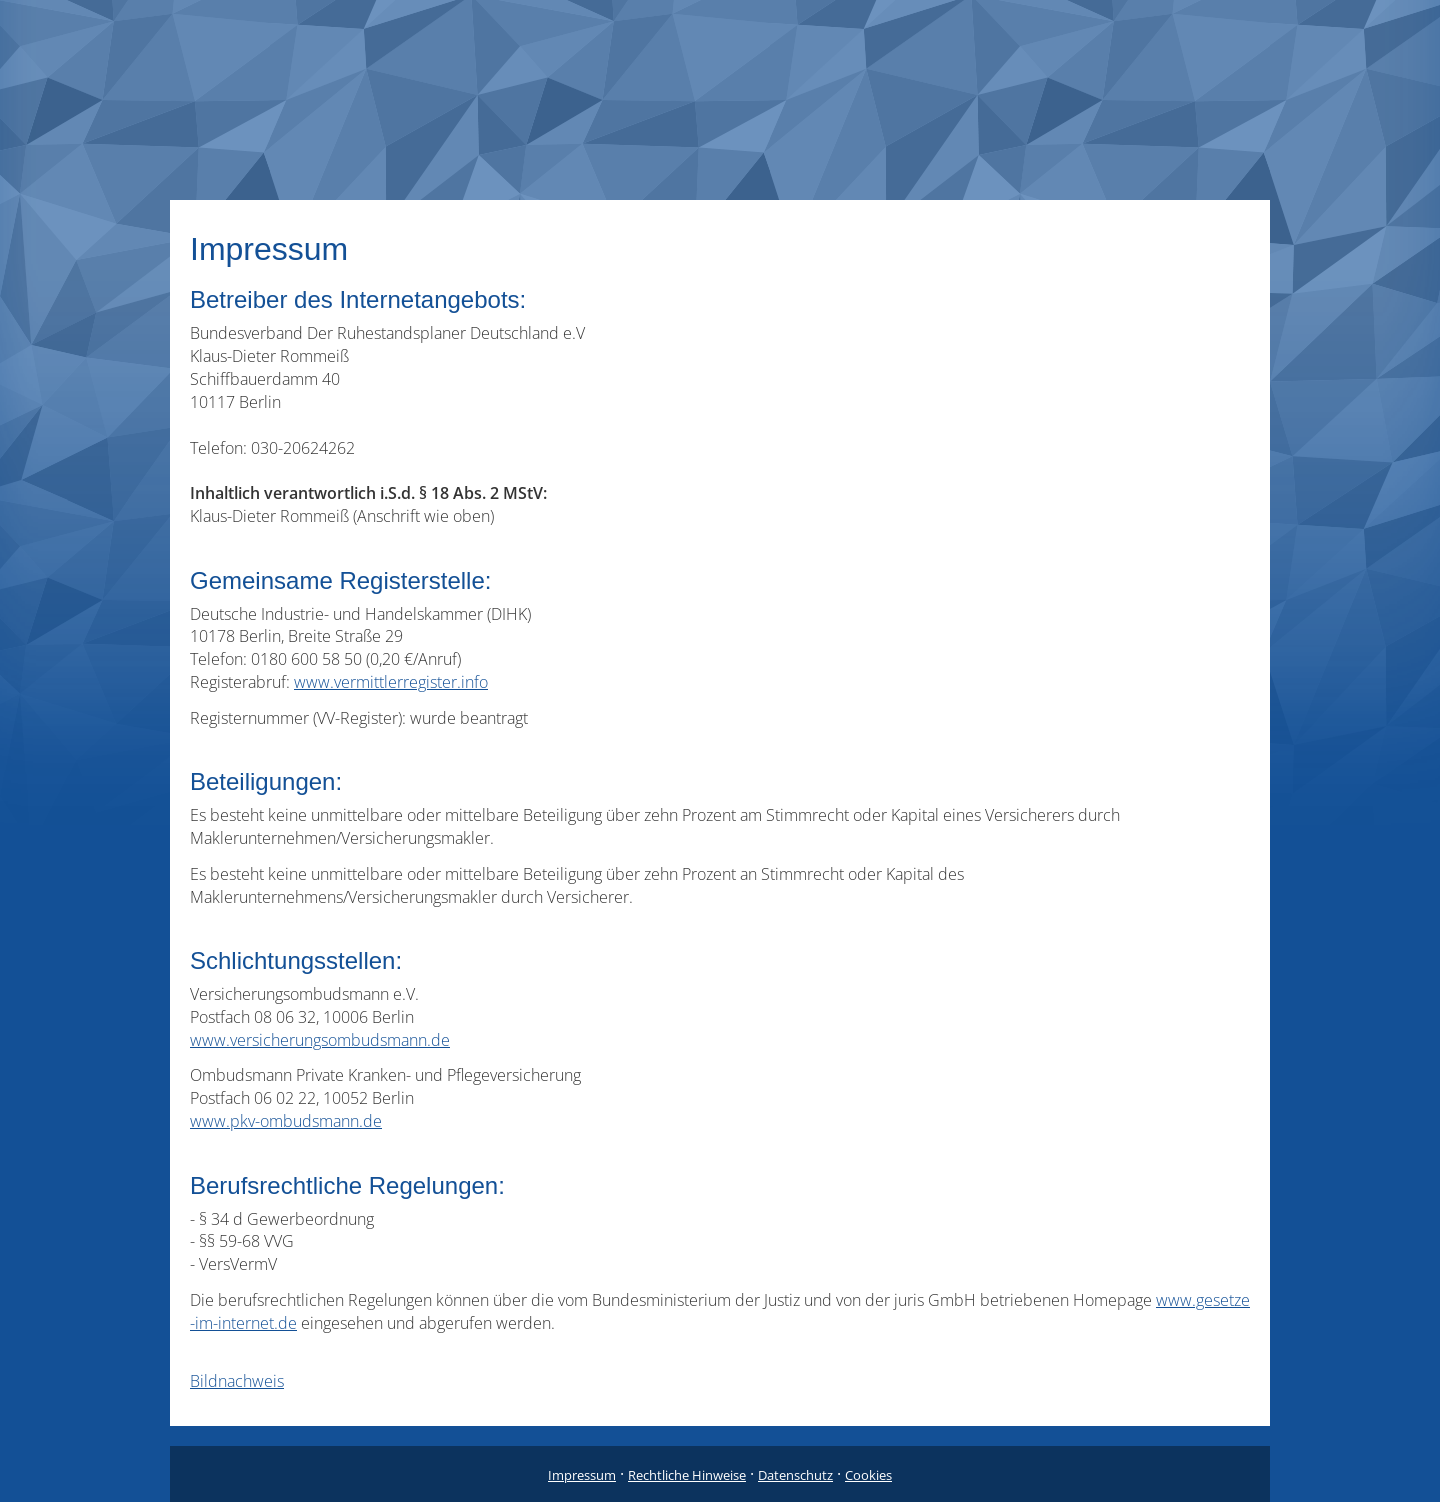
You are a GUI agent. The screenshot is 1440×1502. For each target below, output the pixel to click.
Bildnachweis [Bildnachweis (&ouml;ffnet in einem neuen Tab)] (237, 1381)
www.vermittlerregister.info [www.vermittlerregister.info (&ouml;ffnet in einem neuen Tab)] (391, 682)
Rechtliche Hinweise (687, 1475)
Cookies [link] (868, 1475)
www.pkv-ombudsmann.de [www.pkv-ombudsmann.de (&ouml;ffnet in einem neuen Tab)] (286, 1121)
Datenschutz (795, 1475)
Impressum (582, 1475)
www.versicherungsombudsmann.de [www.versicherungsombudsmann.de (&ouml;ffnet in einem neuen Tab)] (320, 1040)
